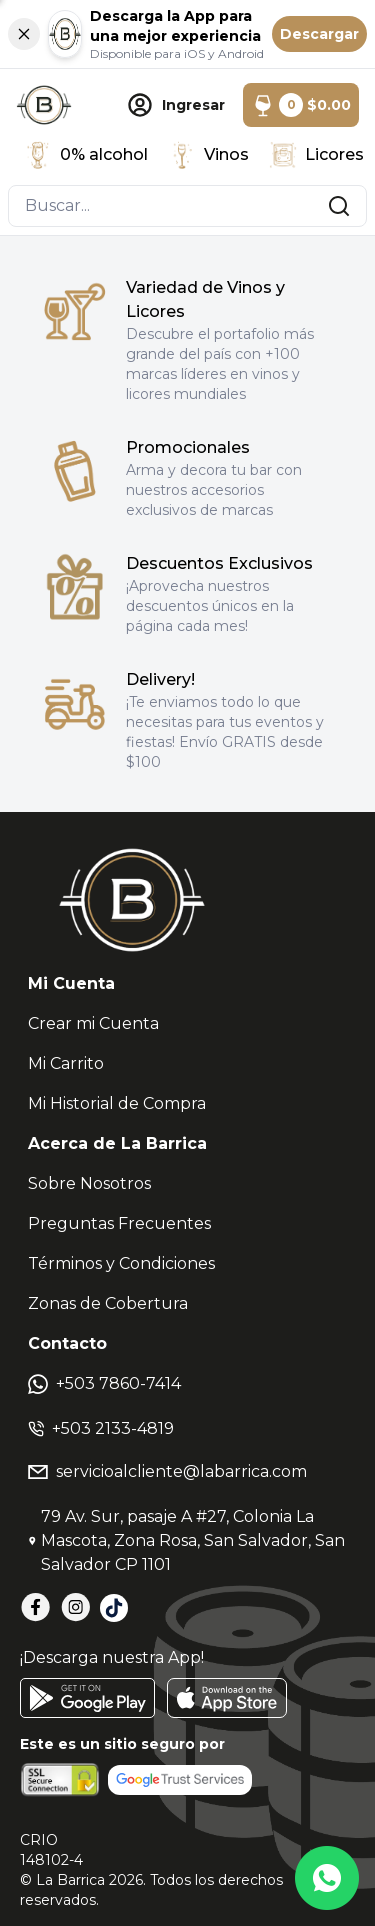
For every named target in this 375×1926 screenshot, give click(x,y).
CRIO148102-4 (51, 1850)
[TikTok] (114, 1608)
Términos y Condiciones (121, 1263)
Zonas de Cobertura (108, 1303)
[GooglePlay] (87, 1698)
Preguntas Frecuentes (119, 1223)
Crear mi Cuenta (93, 1023)
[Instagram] (76, 1607)
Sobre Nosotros (89, 1183)
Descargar (319, 34)
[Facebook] (36, 1607)
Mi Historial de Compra (117, 1103)
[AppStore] (227, 1698)
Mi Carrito (66, 1063)
